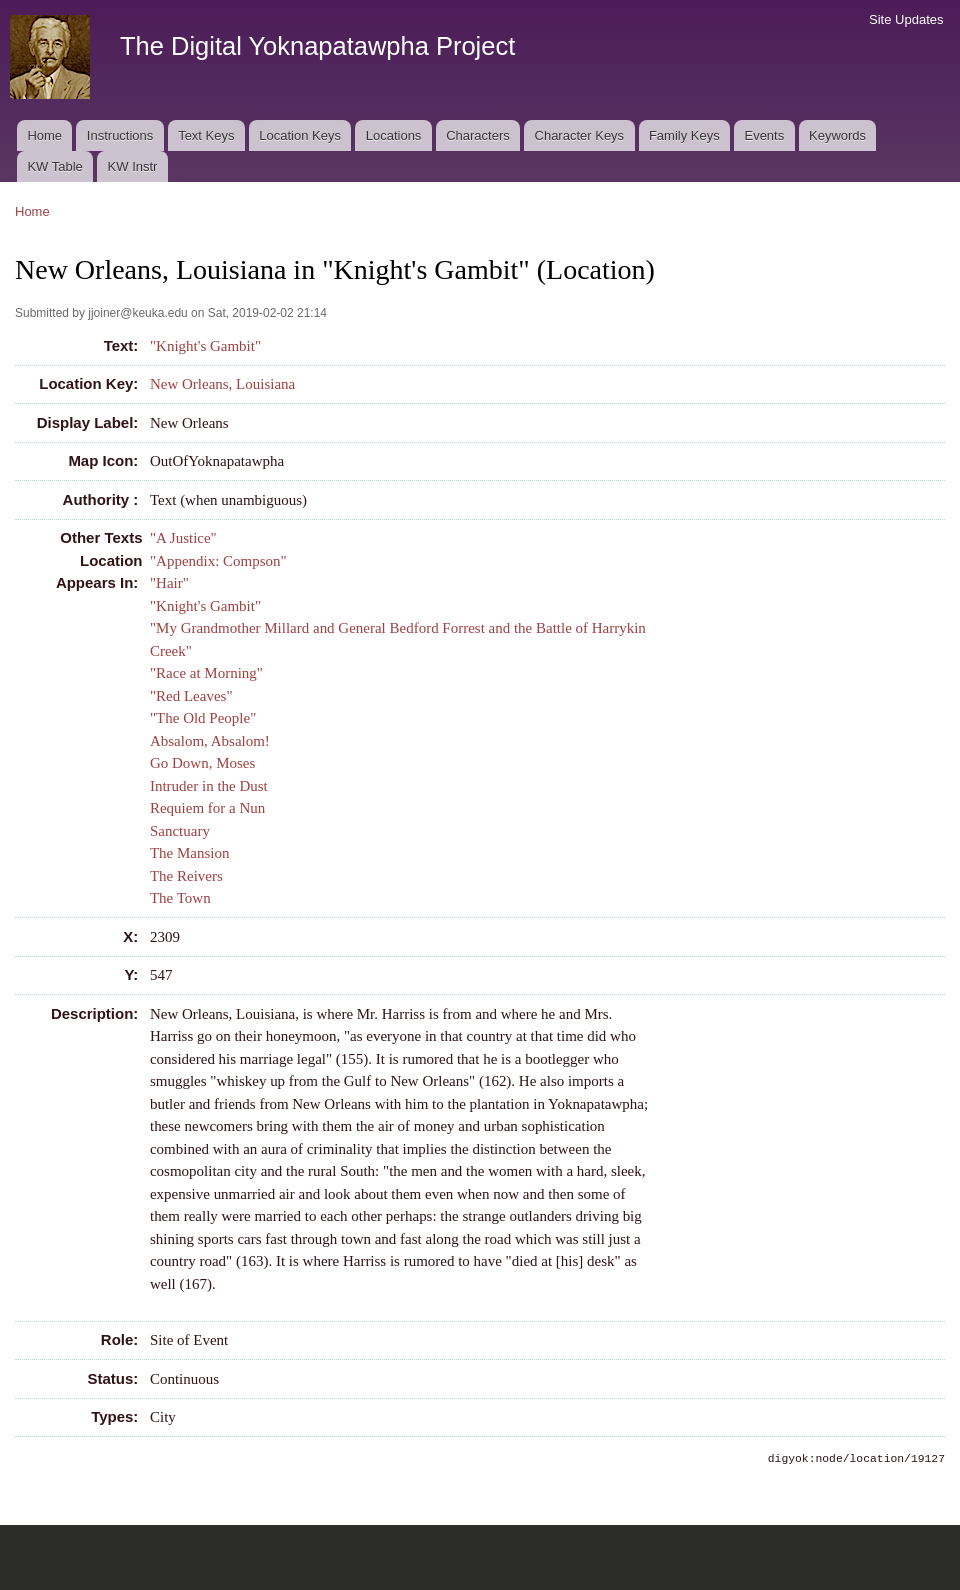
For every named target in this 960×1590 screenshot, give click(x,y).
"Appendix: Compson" (218, 561)
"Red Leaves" (191, 696)
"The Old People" (203, 718)
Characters (478, 135)
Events (764, 135)
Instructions (120, 135)
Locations (394, 135)
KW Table (54, 166)
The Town (180, 898)
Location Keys (300, 135)
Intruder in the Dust (209, 786)
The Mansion (190, 853)
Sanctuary (180, 831)
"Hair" (169, 583)
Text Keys (206, 135)
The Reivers (186, 876)
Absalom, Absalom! (210, 741)
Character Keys (580, 135)
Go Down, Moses (202, 763)
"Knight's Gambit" (205, 346)
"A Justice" (183, 538)
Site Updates (906, 19)
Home (44, 135)
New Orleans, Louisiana (222, 384)
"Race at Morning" (206, 673)
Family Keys (684, 135)
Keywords (837, 135)
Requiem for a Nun (207, 808)
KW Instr (133, 166)
